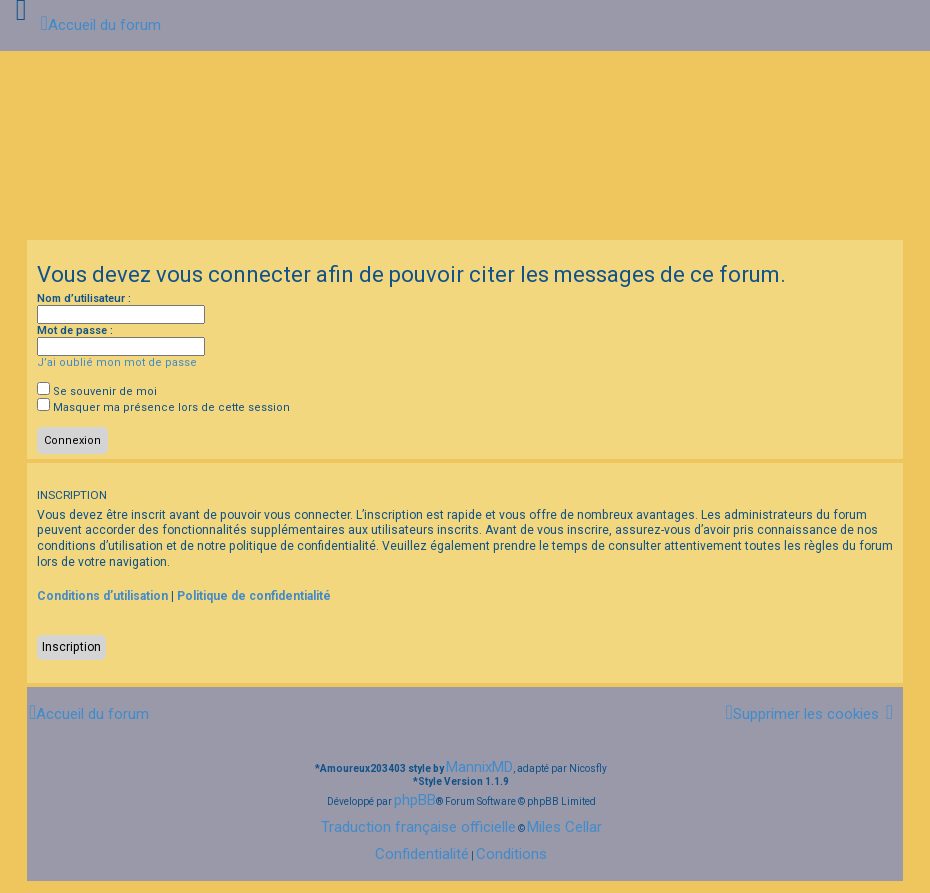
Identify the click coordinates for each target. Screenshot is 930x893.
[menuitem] (801, 713)
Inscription (71, 647)
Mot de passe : (75, 330)
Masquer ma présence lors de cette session (163, 407)
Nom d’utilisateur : (84, 298)
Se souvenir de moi (97, 391)
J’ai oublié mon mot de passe (117, 362)
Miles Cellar (564, 827)
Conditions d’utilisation (102, 596)
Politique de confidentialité (254, 596)
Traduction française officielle (418, 827)
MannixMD (479, 767)
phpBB (415, 800)
